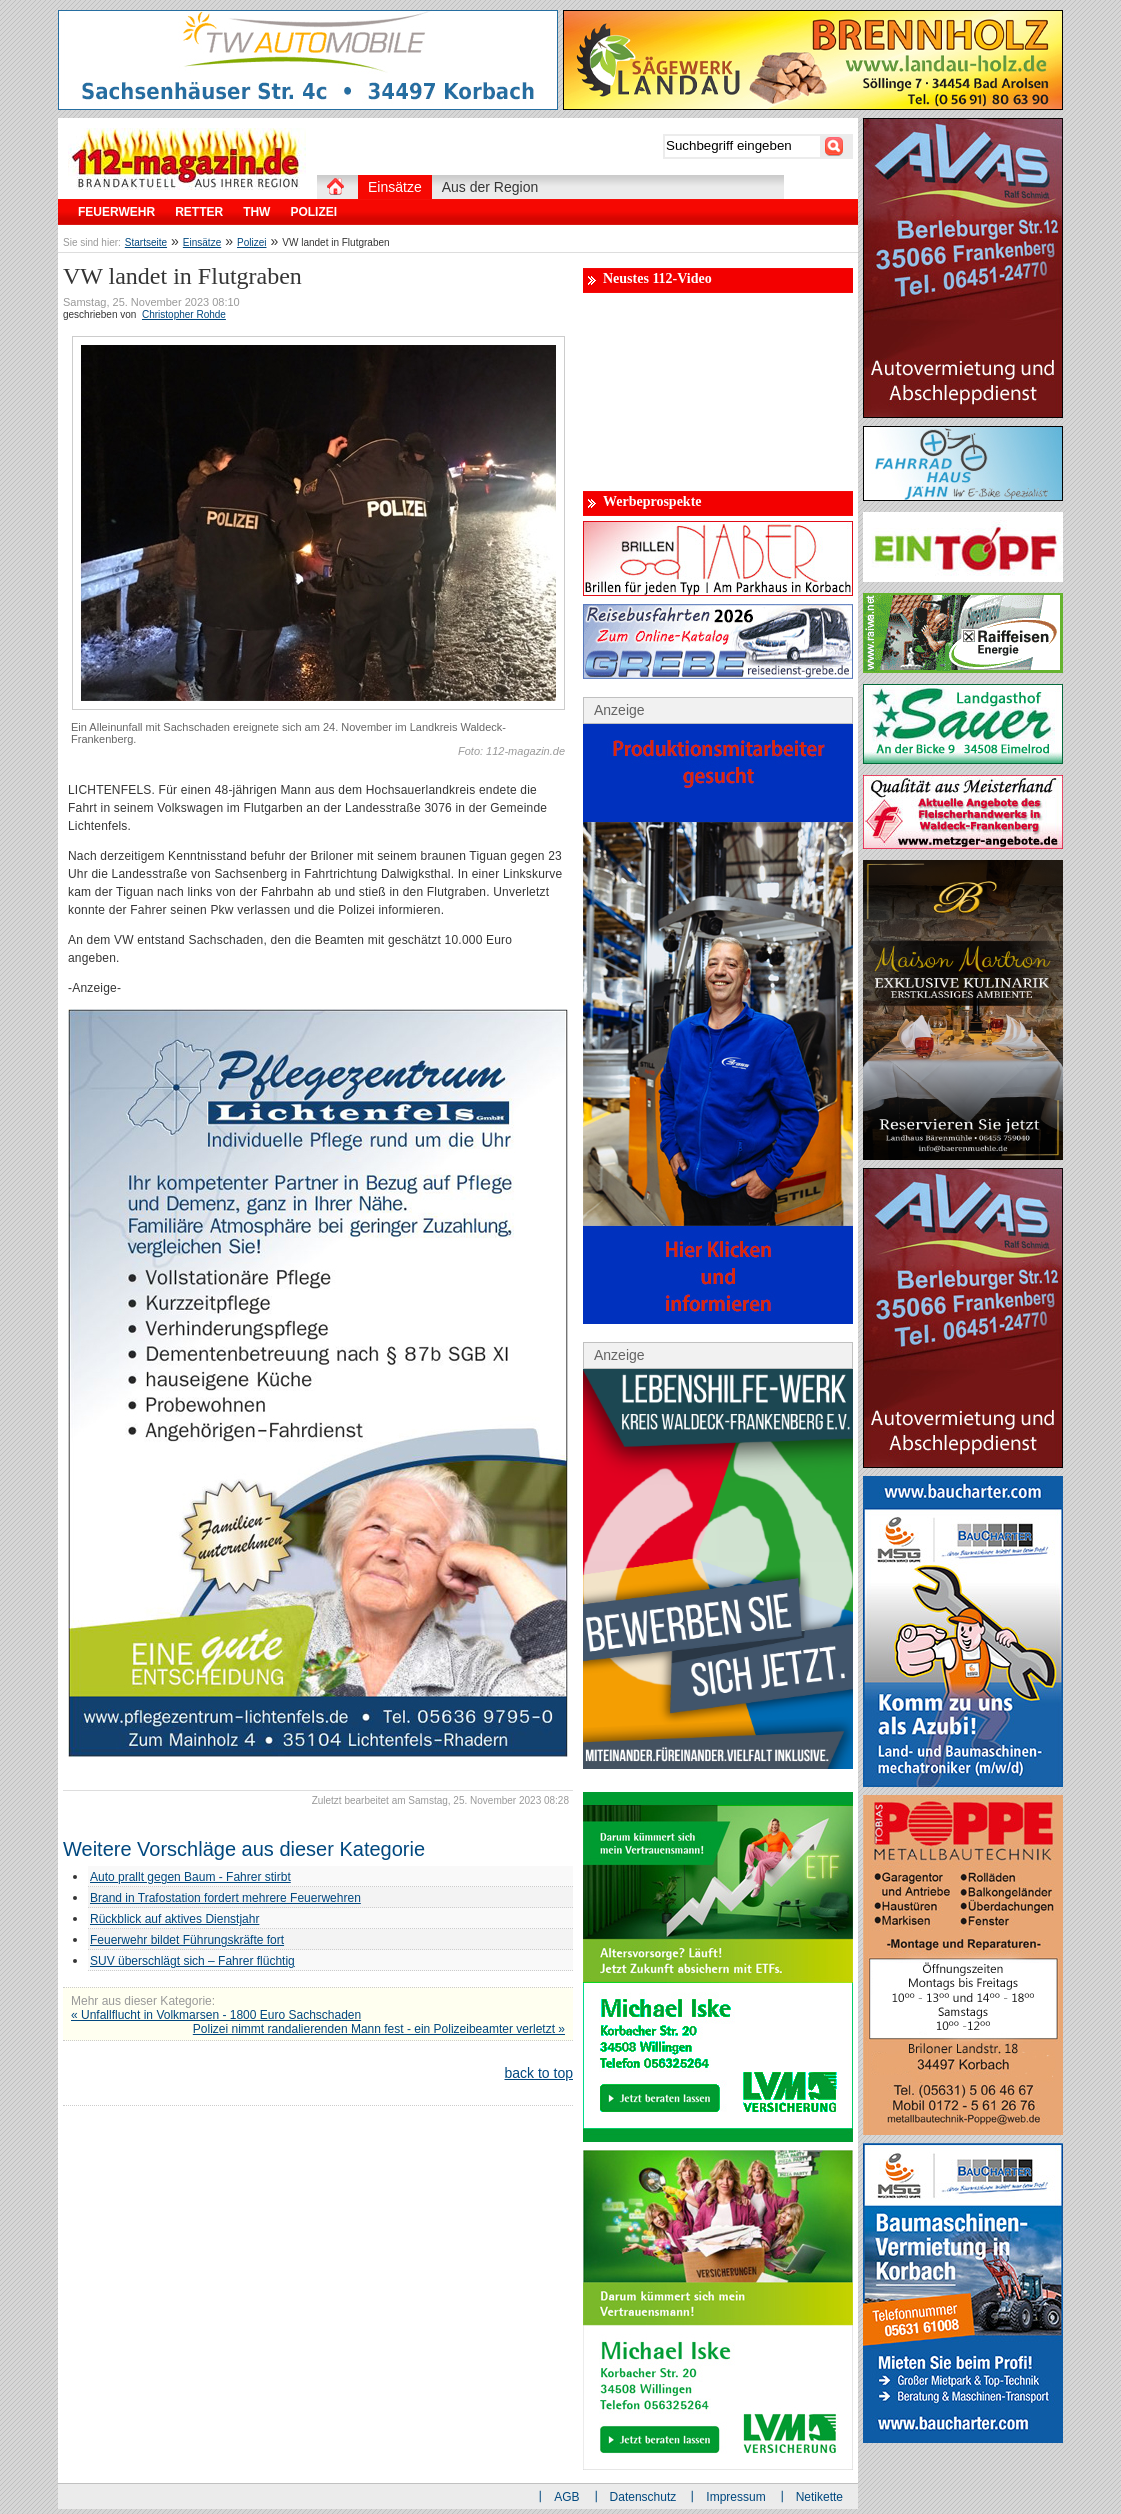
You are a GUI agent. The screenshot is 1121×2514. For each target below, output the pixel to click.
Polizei (251, 242)
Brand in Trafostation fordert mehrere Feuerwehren (225, 1898)
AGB (566, 2497)
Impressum (735, 2497)
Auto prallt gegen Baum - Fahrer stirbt (190, 1877)
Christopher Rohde (184, 314)
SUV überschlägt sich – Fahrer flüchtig (192, 1961)
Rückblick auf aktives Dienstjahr (174, 1919)
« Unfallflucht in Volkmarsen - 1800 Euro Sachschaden (216, 2015)
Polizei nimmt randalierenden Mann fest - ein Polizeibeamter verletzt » (379, 2029)
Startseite (146, 242)
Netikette (819, 2497)
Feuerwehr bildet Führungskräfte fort (187, 1940)
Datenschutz (643, 2497)
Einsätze (202, 242)
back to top (539, 2073)
